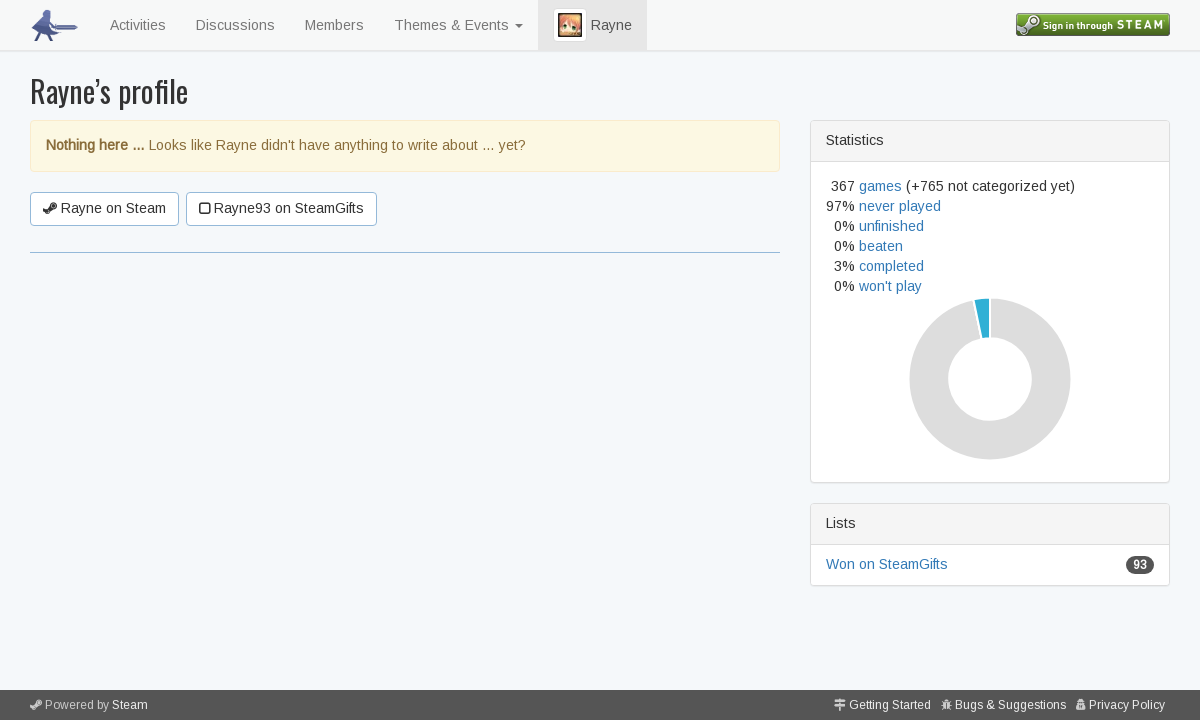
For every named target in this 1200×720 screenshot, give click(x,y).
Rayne (592, 25)
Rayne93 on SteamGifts (281, 208)
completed (891, 266)
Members (334, 25)
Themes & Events (458, 25)
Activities (138, 25)
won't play (890, 286)
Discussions (235, 25)
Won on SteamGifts (887, 564)
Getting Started (890, 705)
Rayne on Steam (104, 208)
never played (900, 206)
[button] (570, 25)
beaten (881, 246)
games (880, 186)
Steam (130, 705)
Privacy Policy (1127, 705)
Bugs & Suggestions (1010, 705)
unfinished (891, 226)
